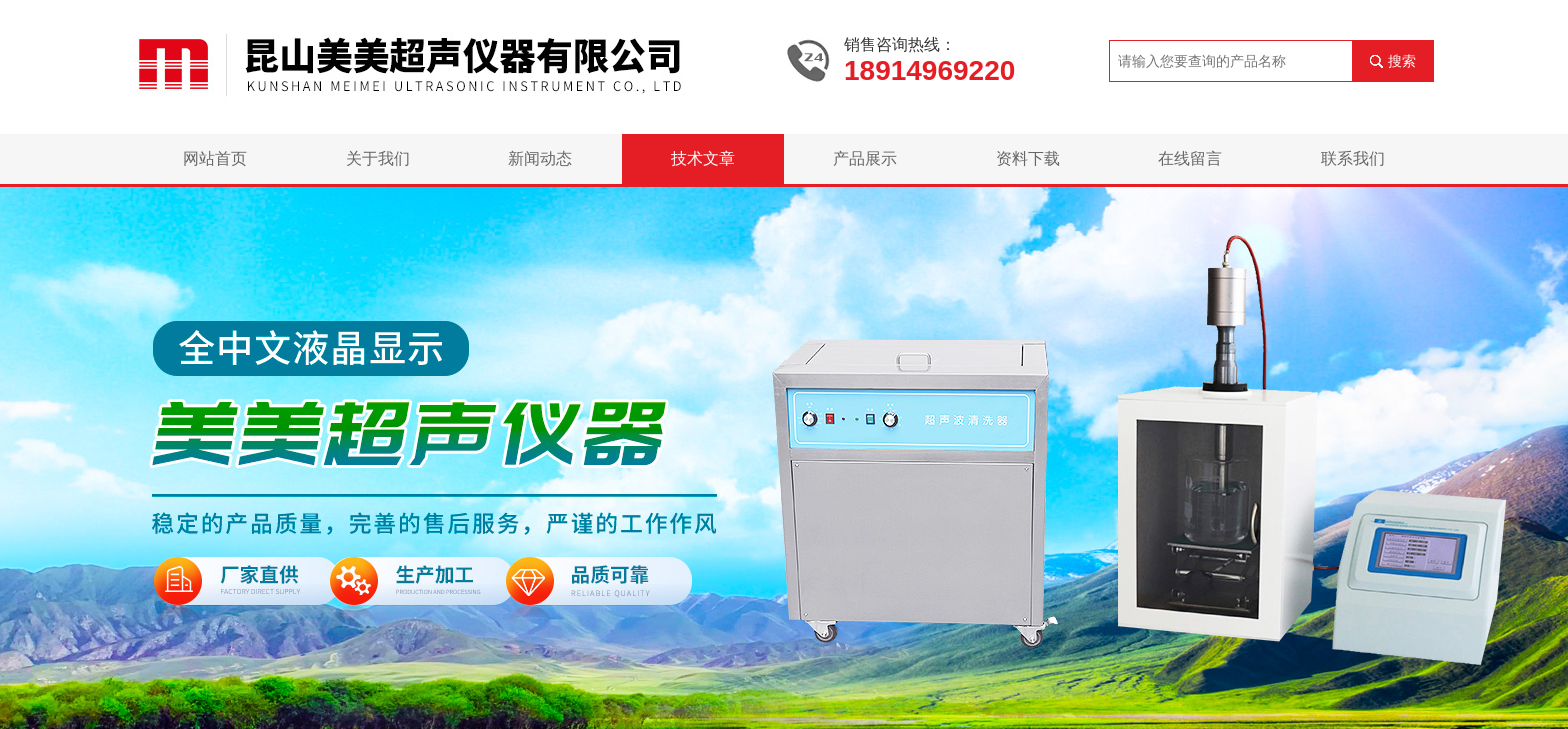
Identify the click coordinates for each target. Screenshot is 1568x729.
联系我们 (1353, 158)
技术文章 (703, 158)
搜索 (1402, 61)
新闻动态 (540, 158)
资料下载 (1028, 158)
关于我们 (378, 158)
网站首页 (215, 158)
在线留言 (1190, 158)
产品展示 (865, 158)
